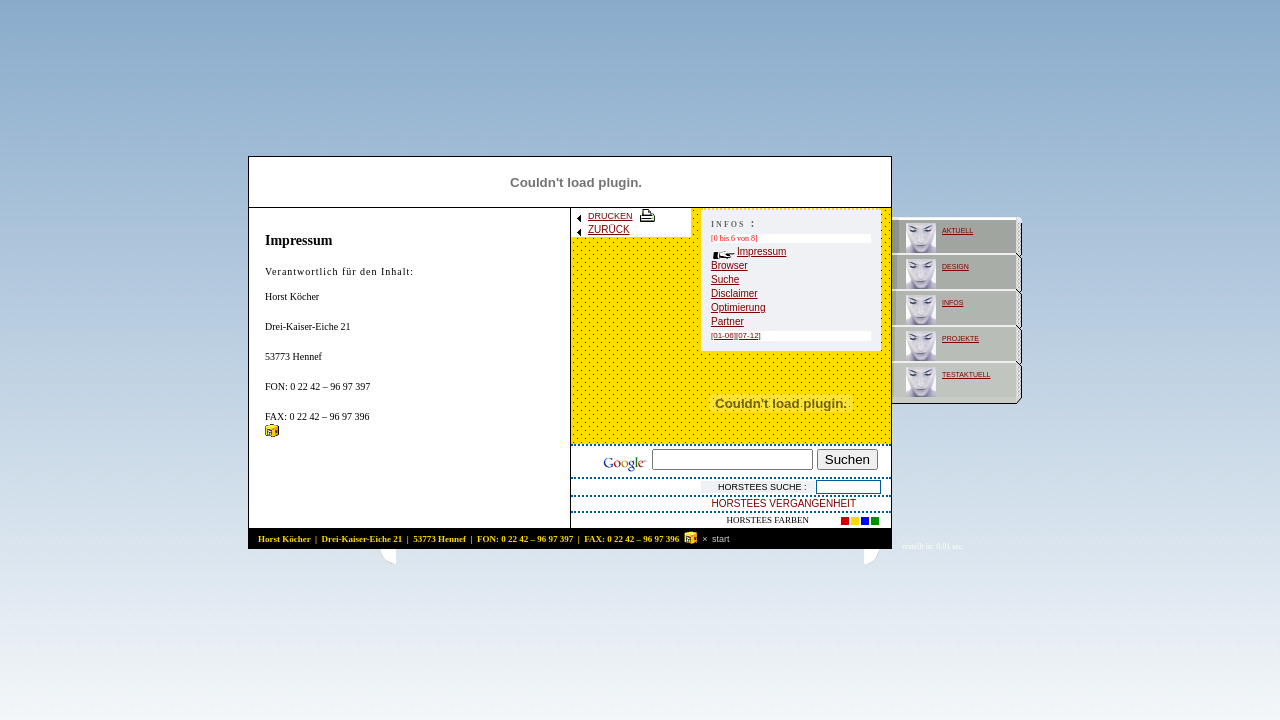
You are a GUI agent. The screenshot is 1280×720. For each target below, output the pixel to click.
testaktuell (966, 373)
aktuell (957, 229)
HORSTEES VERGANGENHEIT (784, 503)
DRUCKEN (616, 216)
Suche (725, 279)
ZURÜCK (602, 229)
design (955, 265)
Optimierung (738, 307)
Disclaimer (734, 293)
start (721, 539)
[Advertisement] (630, 556)
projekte (960, 337)
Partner (727, 321)
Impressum (749, 251)
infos (952, 301)
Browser (729, 265)
